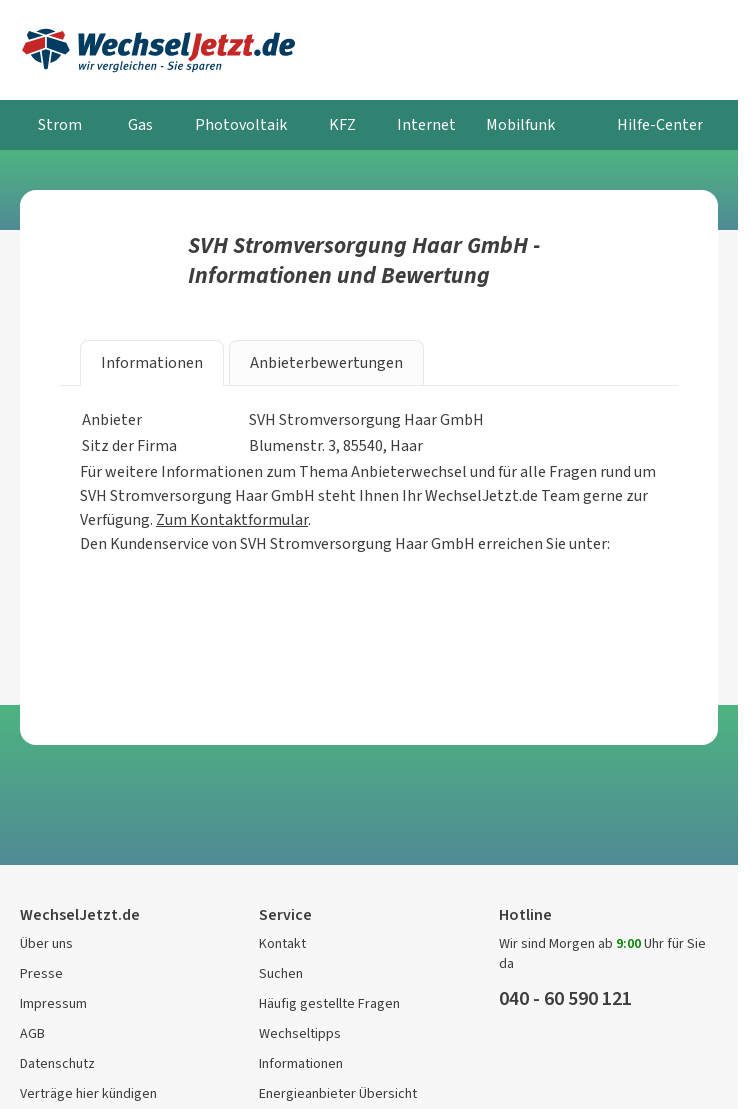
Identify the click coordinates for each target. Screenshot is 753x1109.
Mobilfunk (520, 124)
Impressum (53, 1003)
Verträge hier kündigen (88, 1093)
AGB (32, 1033)
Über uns (46, 943)
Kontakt (282, 943)
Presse (41, 973)
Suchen (281, 973)
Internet (426, 124)
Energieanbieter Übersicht (338, 1093)
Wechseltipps (300, 1033)
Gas (140, 124)
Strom (60, 124)
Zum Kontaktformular (232, 519)
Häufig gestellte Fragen (329, 1003)
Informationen (301, 1063)
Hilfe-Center (660, 124)
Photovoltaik (241, 124)
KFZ (342, 124)
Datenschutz (57, 1063)
